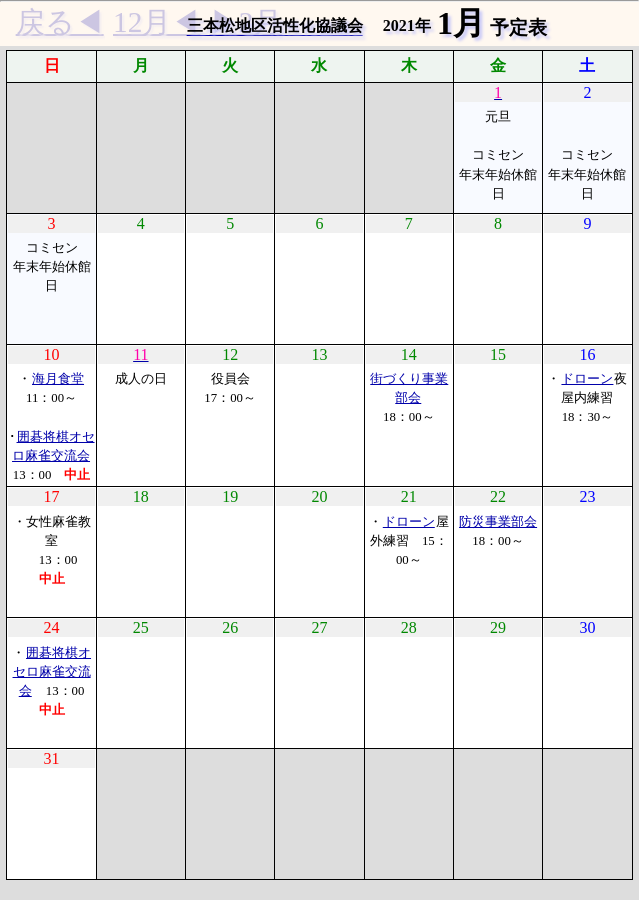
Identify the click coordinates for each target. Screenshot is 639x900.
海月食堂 (58, 379)
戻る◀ (60, 22)
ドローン (587, 379)
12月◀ (156, 22)
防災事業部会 (498, 522)
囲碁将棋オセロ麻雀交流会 (52, 672)
